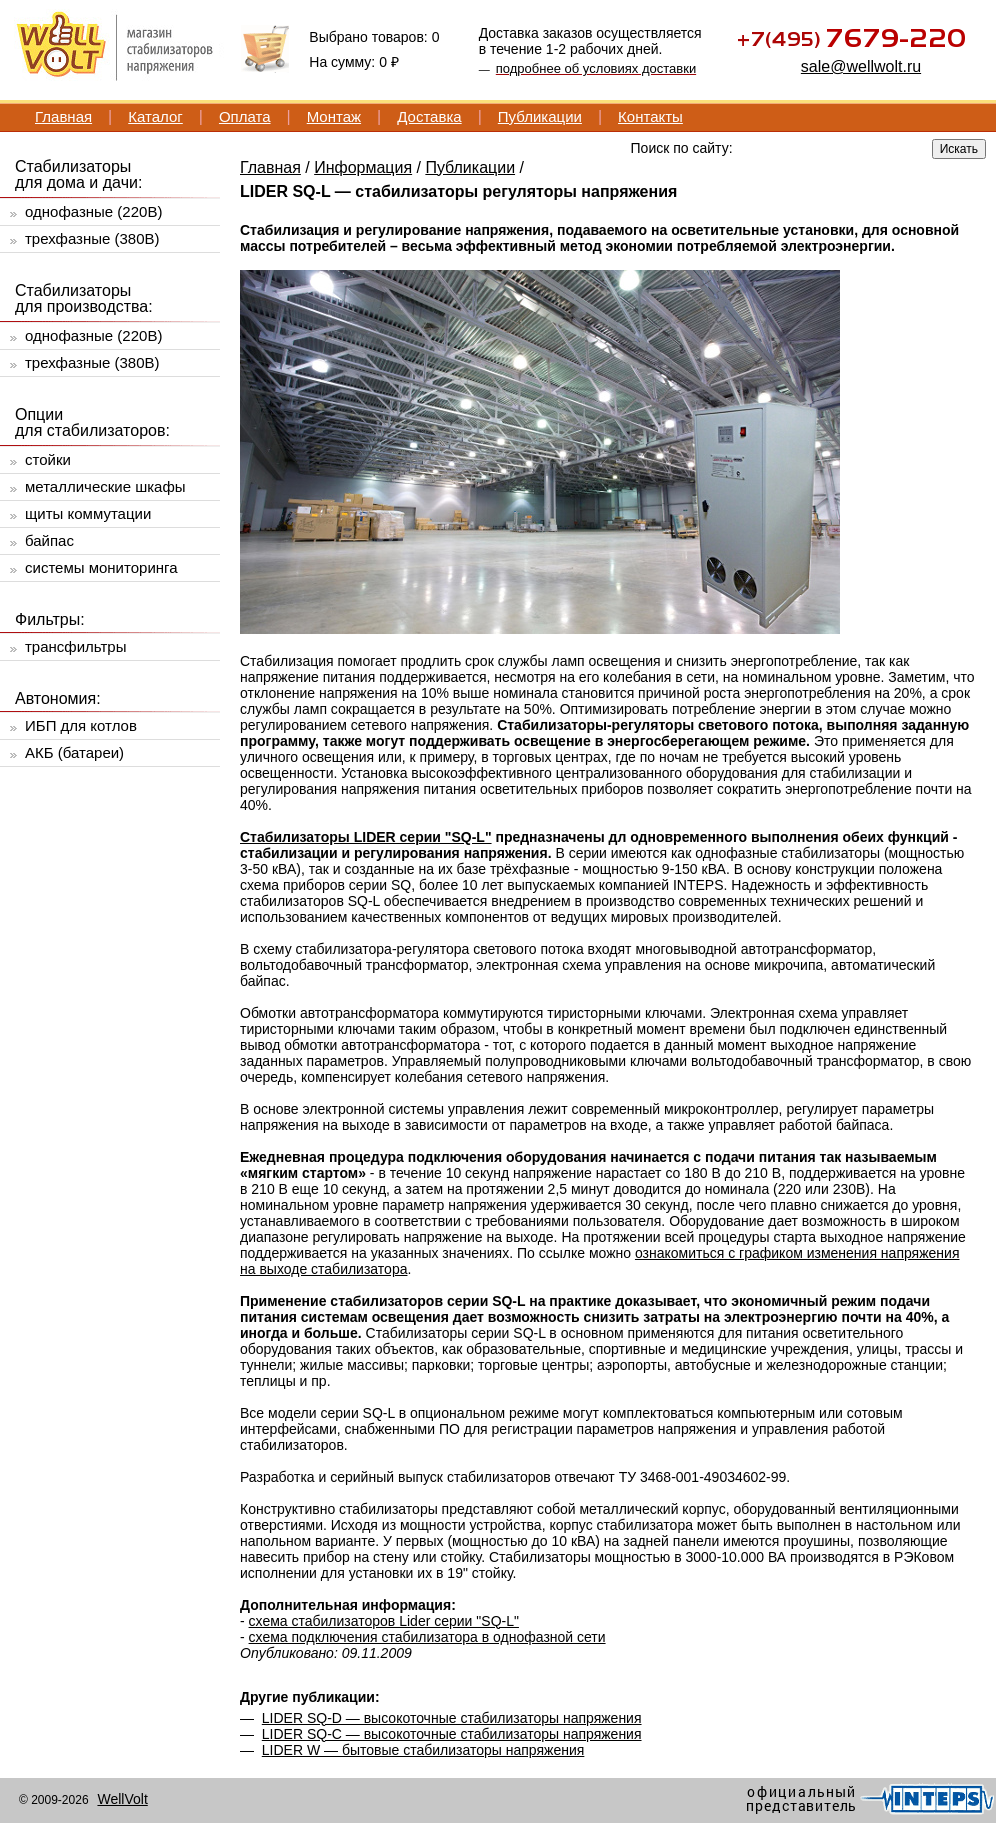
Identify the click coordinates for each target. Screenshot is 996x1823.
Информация (363, 167)
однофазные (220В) (93, 211)
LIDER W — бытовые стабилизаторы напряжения (423, 1750)
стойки (48, 459)
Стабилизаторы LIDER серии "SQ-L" (366, 837)
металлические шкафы (105, 486)
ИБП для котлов (81, 725)
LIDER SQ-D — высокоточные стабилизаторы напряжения (452, 1718)
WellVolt (122, 1799)
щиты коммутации (88, 513)
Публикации (540, 116)
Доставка (429, 116)
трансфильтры (75, 646)
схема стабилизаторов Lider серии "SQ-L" (384, 1621)
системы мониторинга (101, 567)
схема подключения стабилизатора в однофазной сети (427, 1637)
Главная (63, 116)
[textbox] (776, 147)
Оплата (245, 116)
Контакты (650, 116)
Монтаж (334, 116)
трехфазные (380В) (92, 238)
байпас (49, 540)
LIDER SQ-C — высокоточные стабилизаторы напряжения (452, 1734)
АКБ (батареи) (74, 752)
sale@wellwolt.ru (861, 66)
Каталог (155, 116)
